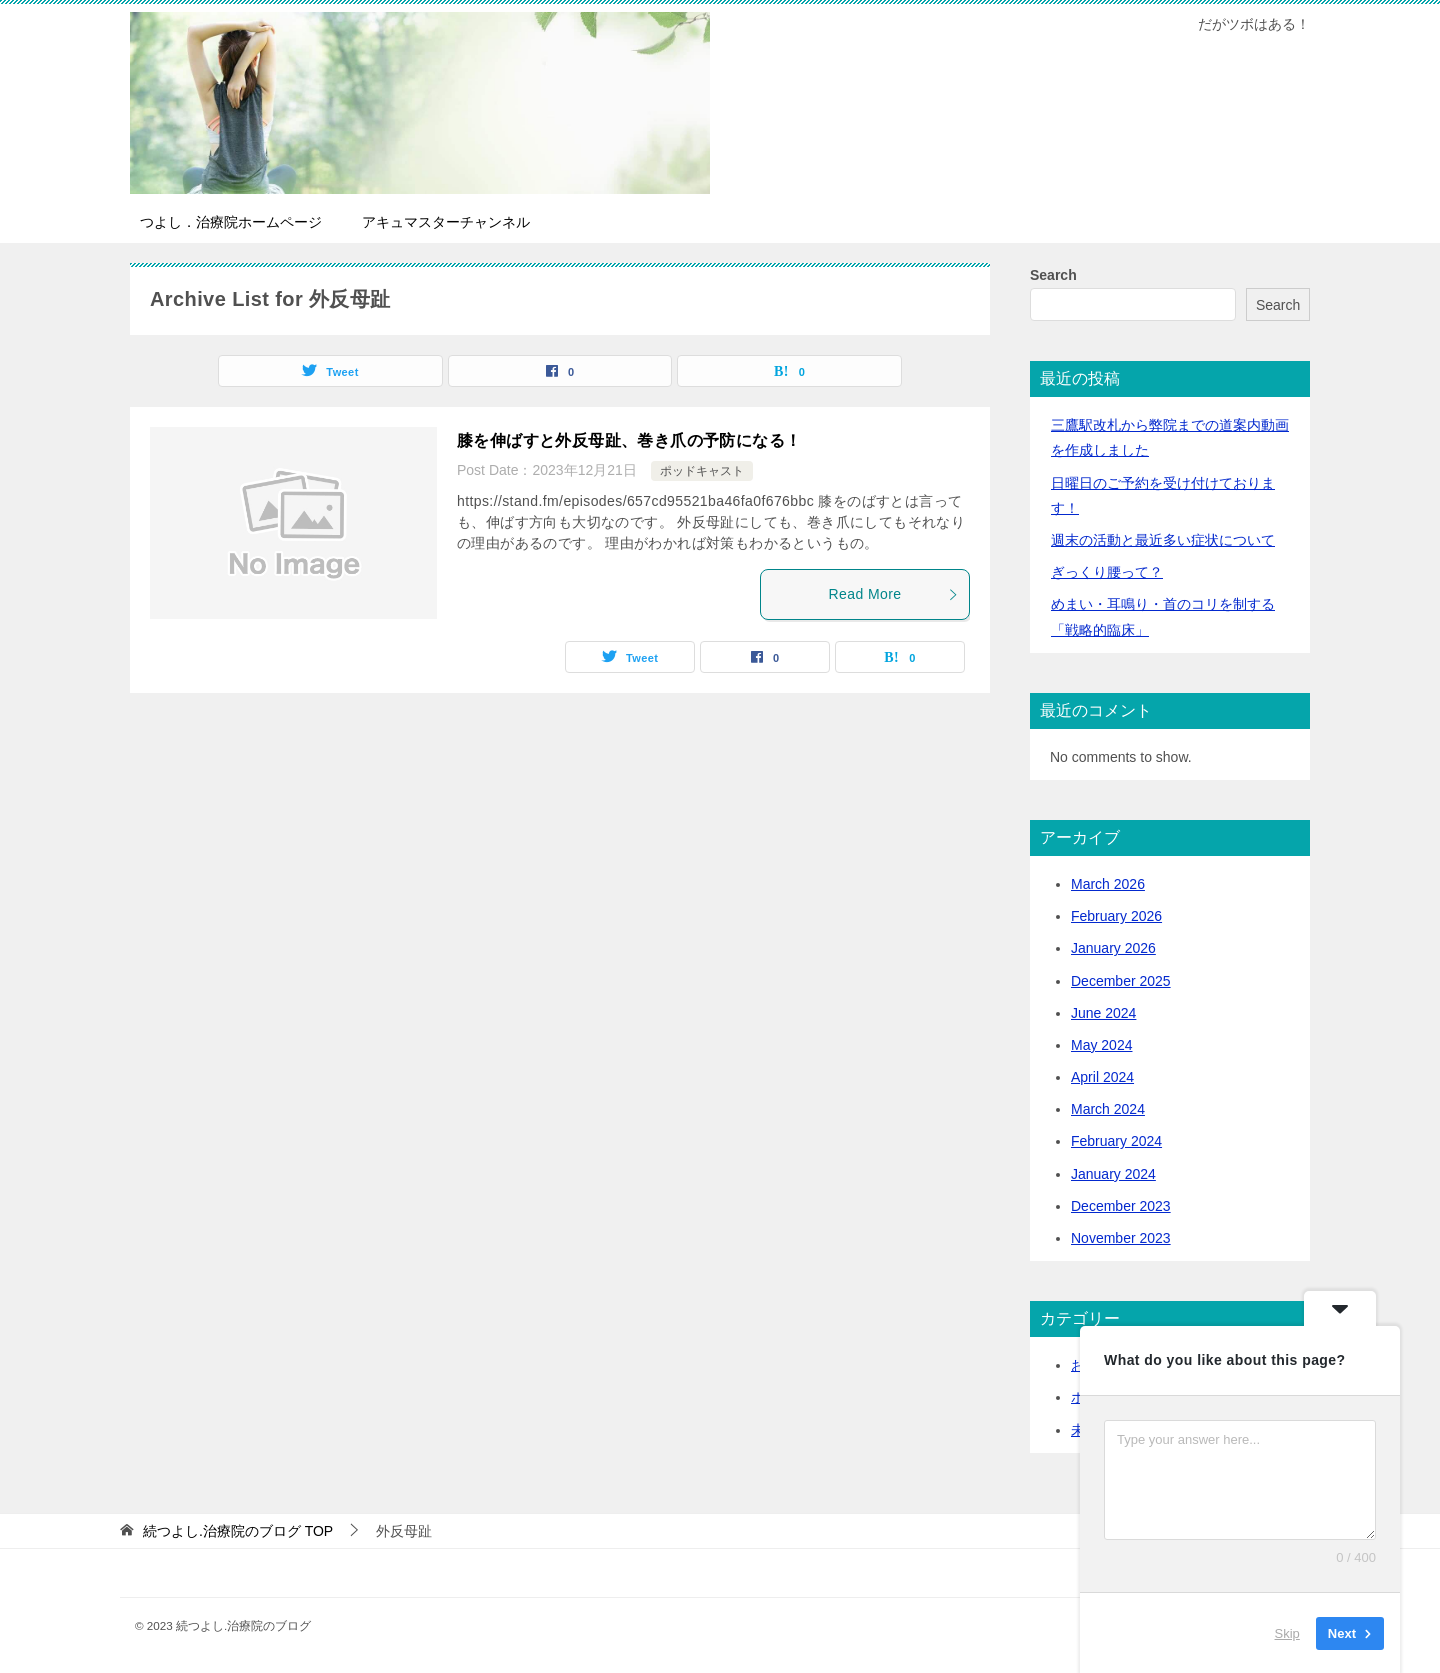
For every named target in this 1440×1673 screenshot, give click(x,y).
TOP (238, 1531)
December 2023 (1121, 1206)
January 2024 (1113, 1174)
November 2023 (1121, 1238)
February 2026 (1116, 916)
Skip (1287, 1632)
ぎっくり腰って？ (1107, 572)
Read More (894, 594)
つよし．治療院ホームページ (231, 222)
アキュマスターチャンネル (446, 222)
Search (1053, 275)
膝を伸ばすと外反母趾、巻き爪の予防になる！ (629, 440)
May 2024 (1101, 1045)
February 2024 (1116, 1141)
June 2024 (1103, 1013)
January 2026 (1113, 948)
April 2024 (1102, 1077)
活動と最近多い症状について (1163, 540)
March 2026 (1108, 884)
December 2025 (1121, 981)
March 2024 (1108, 1109)
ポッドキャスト (702, 471)
